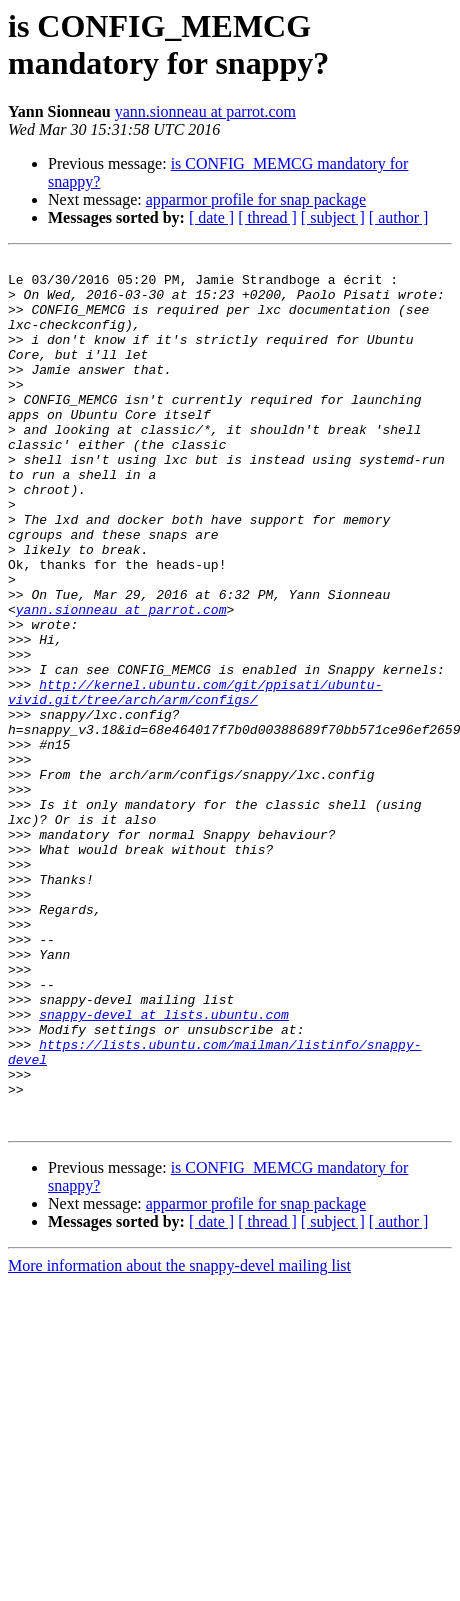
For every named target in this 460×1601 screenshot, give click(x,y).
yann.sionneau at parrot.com (205, 111)
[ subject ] (333, 217)
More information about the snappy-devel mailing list (179, 1439)
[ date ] (211, 217)
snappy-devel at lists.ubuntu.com (164, 1167)
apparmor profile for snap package (256, 199)
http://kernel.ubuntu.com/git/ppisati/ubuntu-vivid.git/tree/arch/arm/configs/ (195, 780)
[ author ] (399, 217)
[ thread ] (267, 217)
